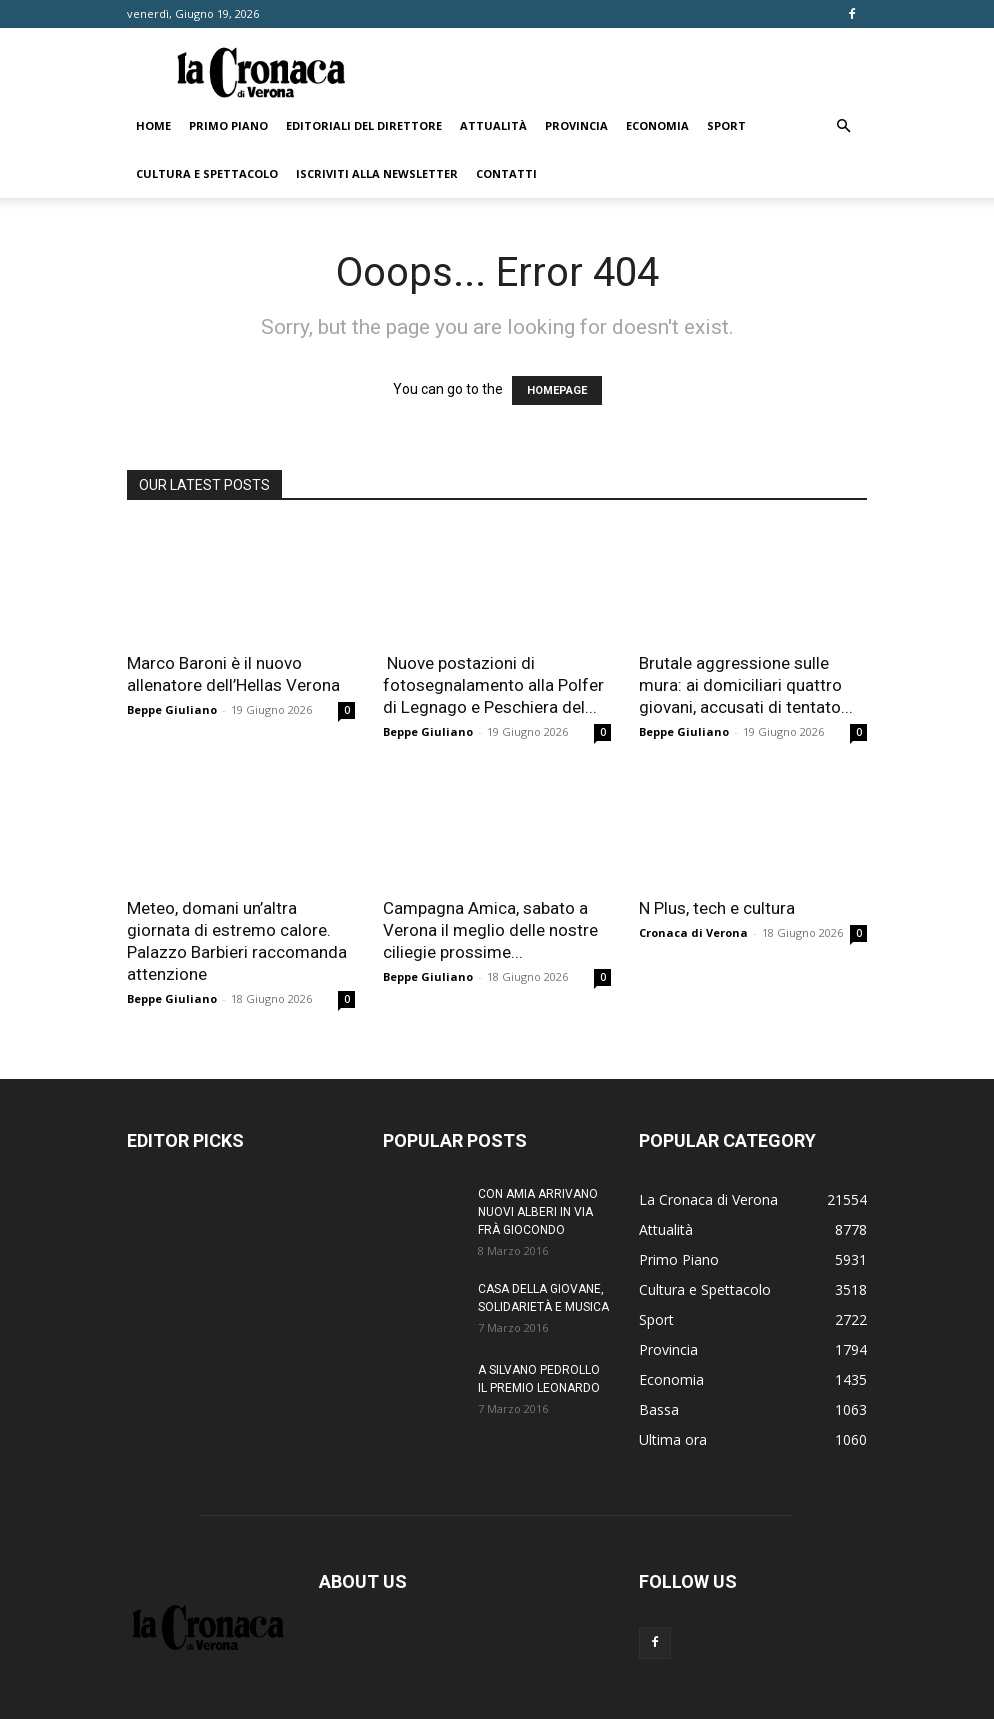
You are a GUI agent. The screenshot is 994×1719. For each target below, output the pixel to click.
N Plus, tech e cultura (717, 908)
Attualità (493, 125)
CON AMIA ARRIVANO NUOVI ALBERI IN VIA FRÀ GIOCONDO (538, 1212)
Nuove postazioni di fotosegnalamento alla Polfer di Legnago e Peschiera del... (493, 685)
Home (153, 125)
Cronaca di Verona (693, 932)
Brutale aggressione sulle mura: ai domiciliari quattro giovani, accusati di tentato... (746, 685)
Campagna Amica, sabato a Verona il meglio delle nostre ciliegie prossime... (490, 930)
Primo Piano (228, 125)
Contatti (506, 173)
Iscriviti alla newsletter (377, 173)
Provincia (576, 125)
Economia (657, 125)
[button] (843, 126)
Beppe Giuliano (172, 709)
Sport (726, 125)
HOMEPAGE (557, 390)
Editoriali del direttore (364, 125)
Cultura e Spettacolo (207, 173)
